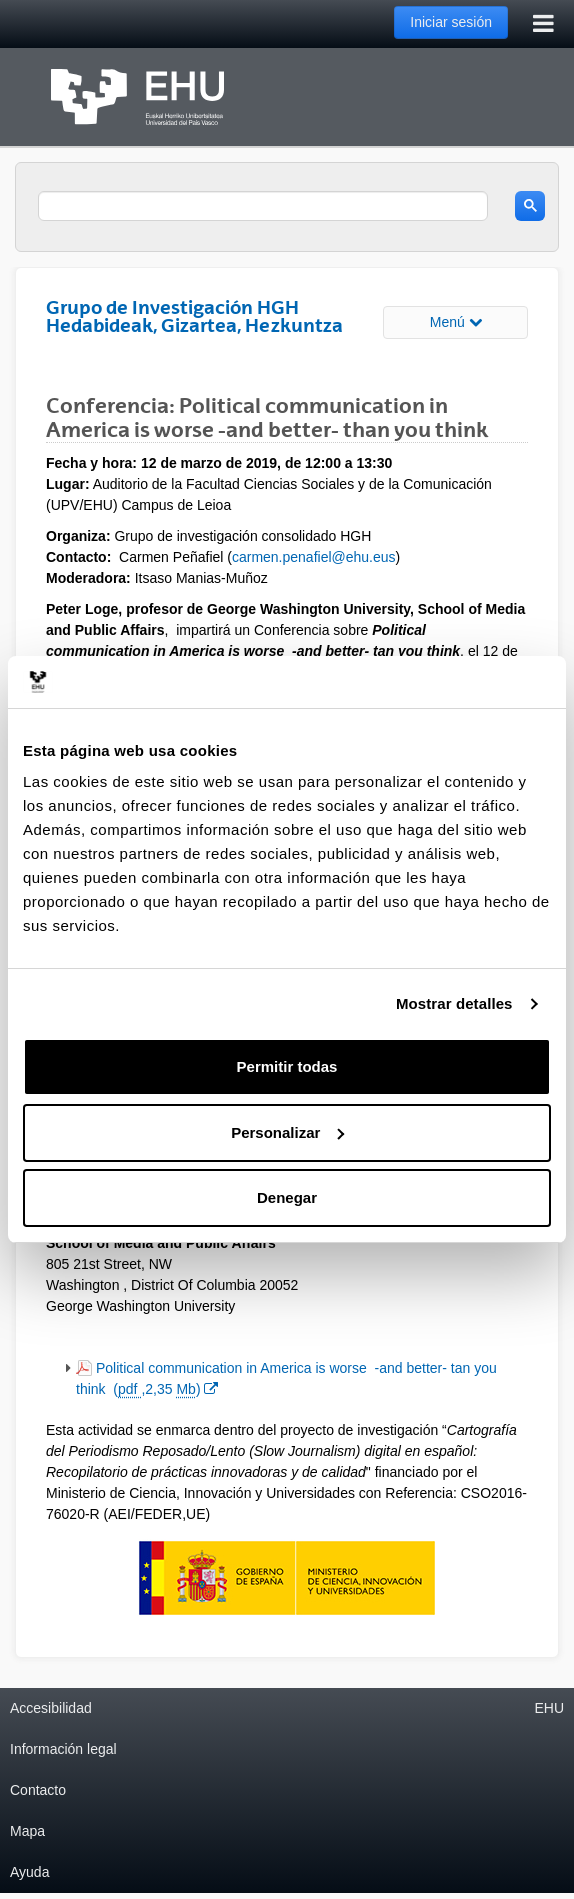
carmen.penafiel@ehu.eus (314, 557)
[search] (263, 206)
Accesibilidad (51, 1708)
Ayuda (29, 1872)
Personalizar (287, 1132)
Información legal (63, 1749)
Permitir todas (287, 1066)
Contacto (38, 1790)
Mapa (27, 1831)
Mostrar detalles (454, 1003)
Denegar (287, 1197)
